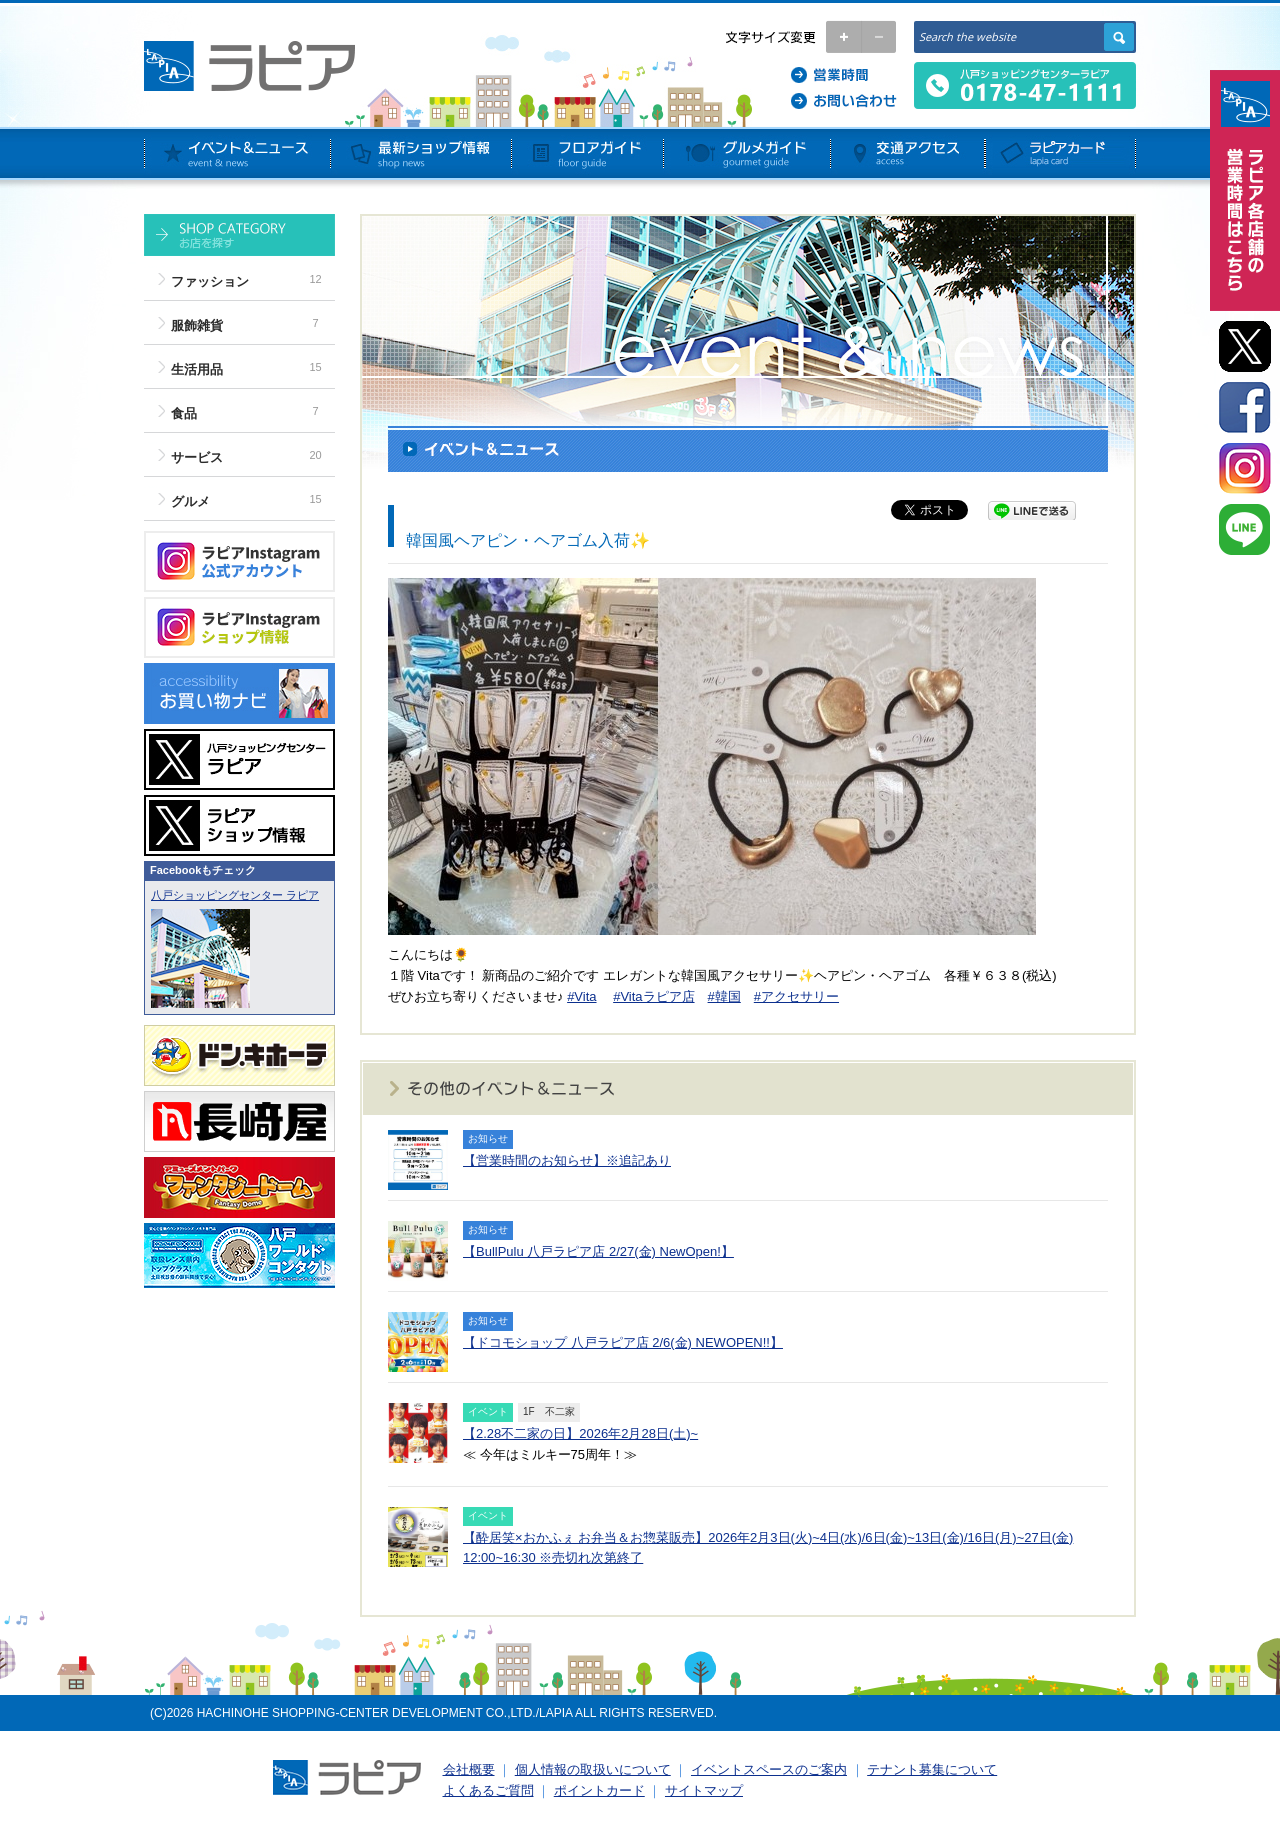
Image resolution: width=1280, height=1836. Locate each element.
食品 (184, 413)
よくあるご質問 (488, 1790)
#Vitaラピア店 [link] (653, 996)
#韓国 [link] (724, 996)
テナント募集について (932, 1769)
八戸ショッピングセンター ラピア (235, 895)
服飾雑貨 (197, 325)
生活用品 (197, 369)
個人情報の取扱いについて (593, 1769)
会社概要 (469, 1769)
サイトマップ (704, 1790)
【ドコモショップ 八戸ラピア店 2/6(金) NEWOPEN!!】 (623, 1342)
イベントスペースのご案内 (769, 1769)
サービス (197, 457)
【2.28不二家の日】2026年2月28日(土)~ (580, 1433)
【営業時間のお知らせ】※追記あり (567, 1160)
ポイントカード (599, 1790)
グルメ (190, 501)
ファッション (210, 281)
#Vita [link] (581, 996)
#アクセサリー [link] (796, 996)
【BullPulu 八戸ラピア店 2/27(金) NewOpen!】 (598, 1251)
